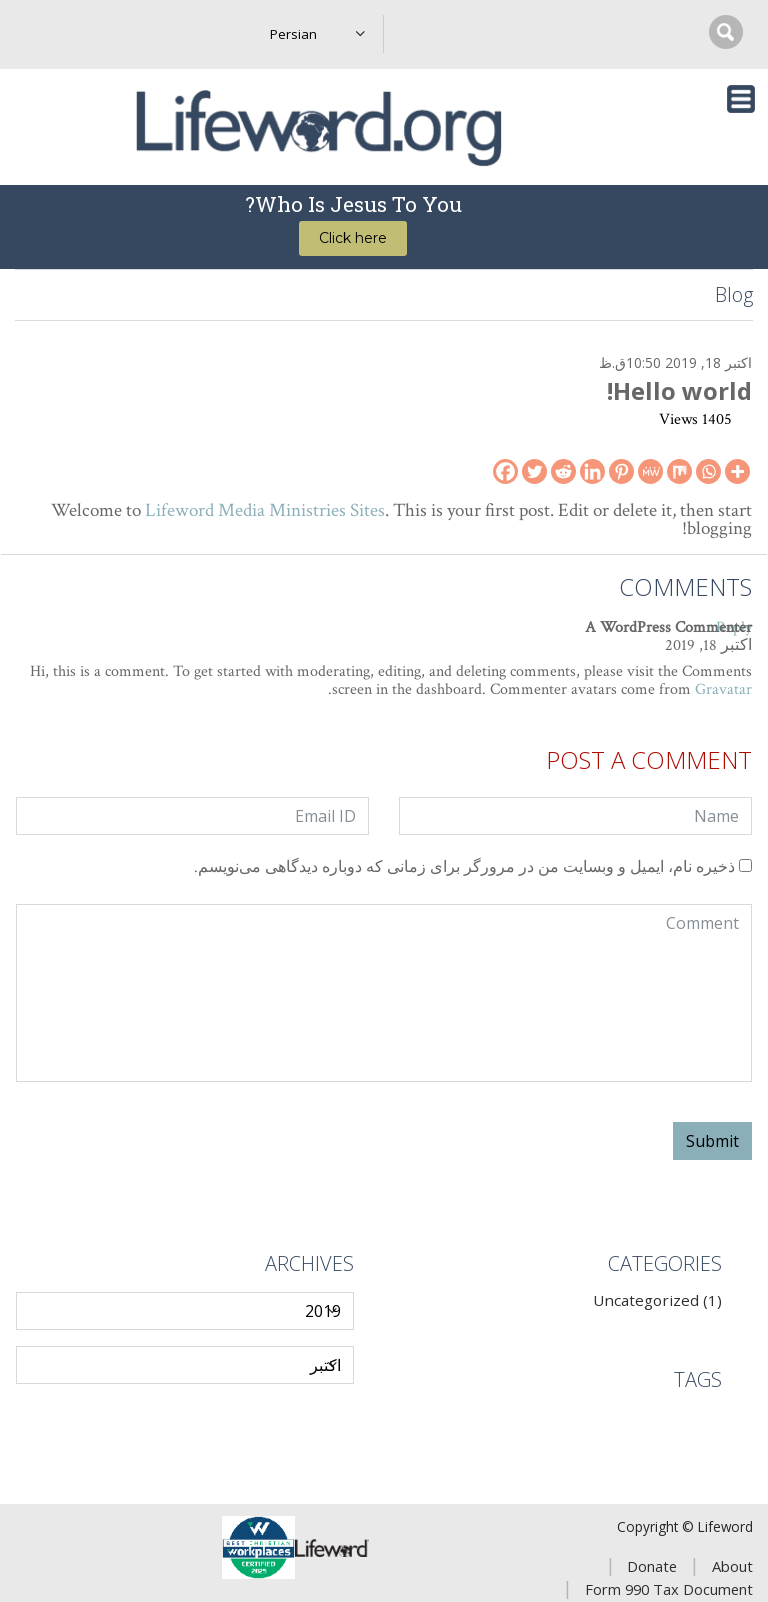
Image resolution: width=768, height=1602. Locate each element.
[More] (737, 471)
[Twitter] (534, 471)
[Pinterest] (621, 471)
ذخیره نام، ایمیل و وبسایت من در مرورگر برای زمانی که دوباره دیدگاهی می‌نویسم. (464, 868)
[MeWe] (650, 471)
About (732, 1566)
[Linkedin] (592, 471)
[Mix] (679, 471)
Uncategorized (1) (657, 1300)
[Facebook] (505, 471)
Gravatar (723, 689)
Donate (652, 1566)
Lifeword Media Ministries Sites (265, 510)
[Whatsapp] (708, 471)
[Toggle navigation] (741, 99)
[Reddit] (563, 471)
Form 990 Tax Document (669, 1589)
